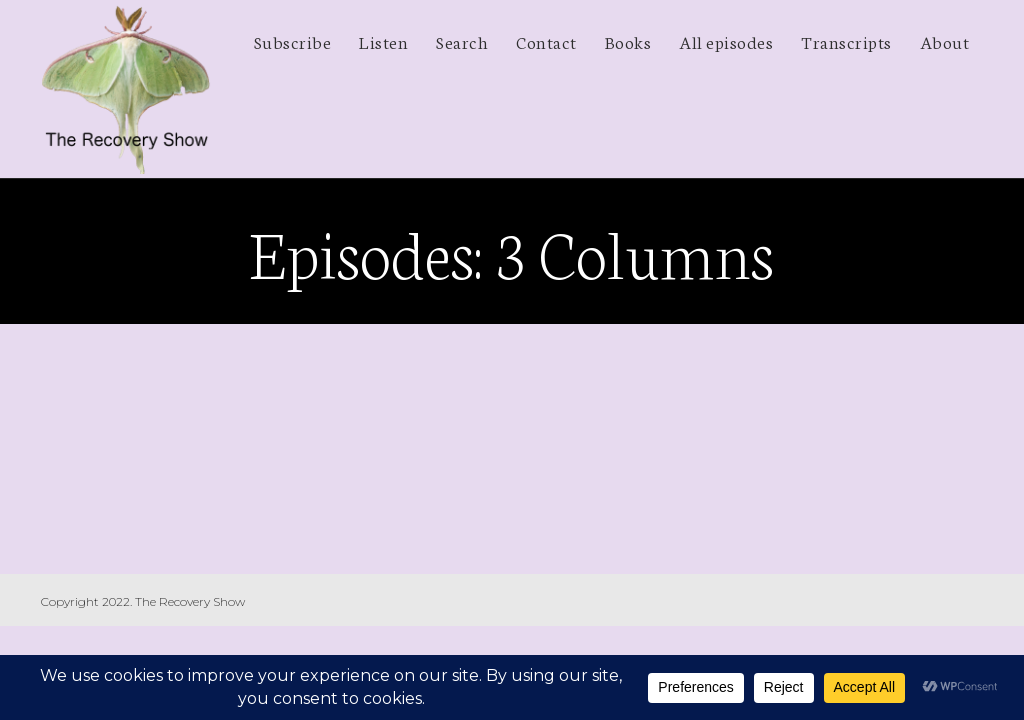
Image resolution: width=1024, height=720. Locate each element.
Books (628, 41)
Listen (383, 41)
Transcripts (846, 41)
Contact (546, 41)
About (945, 41)
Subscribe (293, 41)
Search (462, 41)
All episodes (726, 41)
